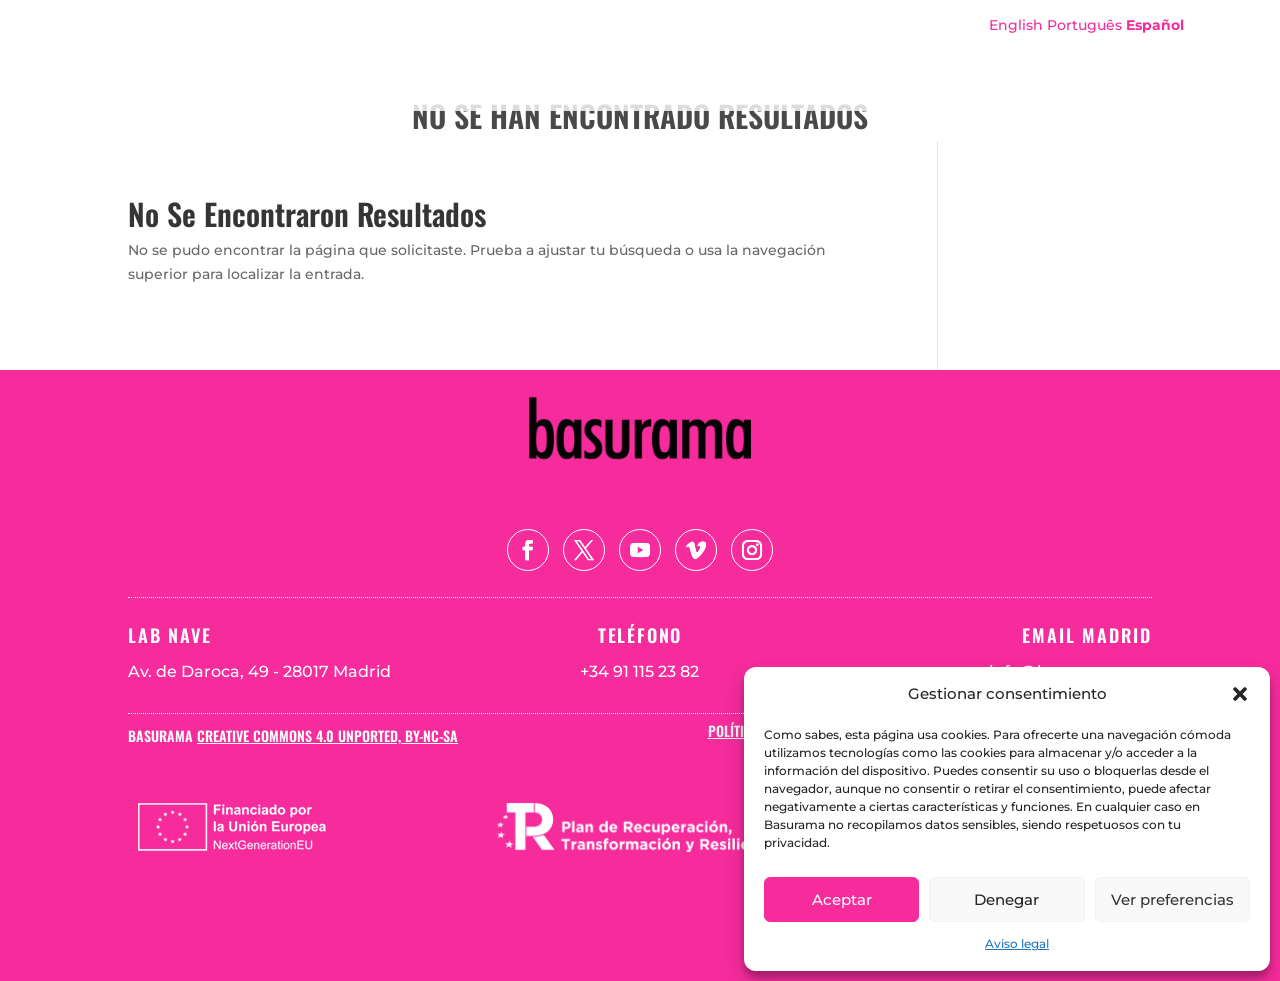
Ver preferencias (1172, 899)
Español (1155, 25)
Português (1084, 25)
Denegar (1006, 899)
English (1016, 25)
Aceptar (842, 899)
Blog (1149, 53)
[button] (1240, 694)
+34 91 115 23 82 (639, 671)
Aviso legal (1017, 943)
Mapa (1013, 53)
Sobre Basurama (798, 53)
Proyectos (928, 53)
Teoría (1082, 53)
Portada (675, 53)
